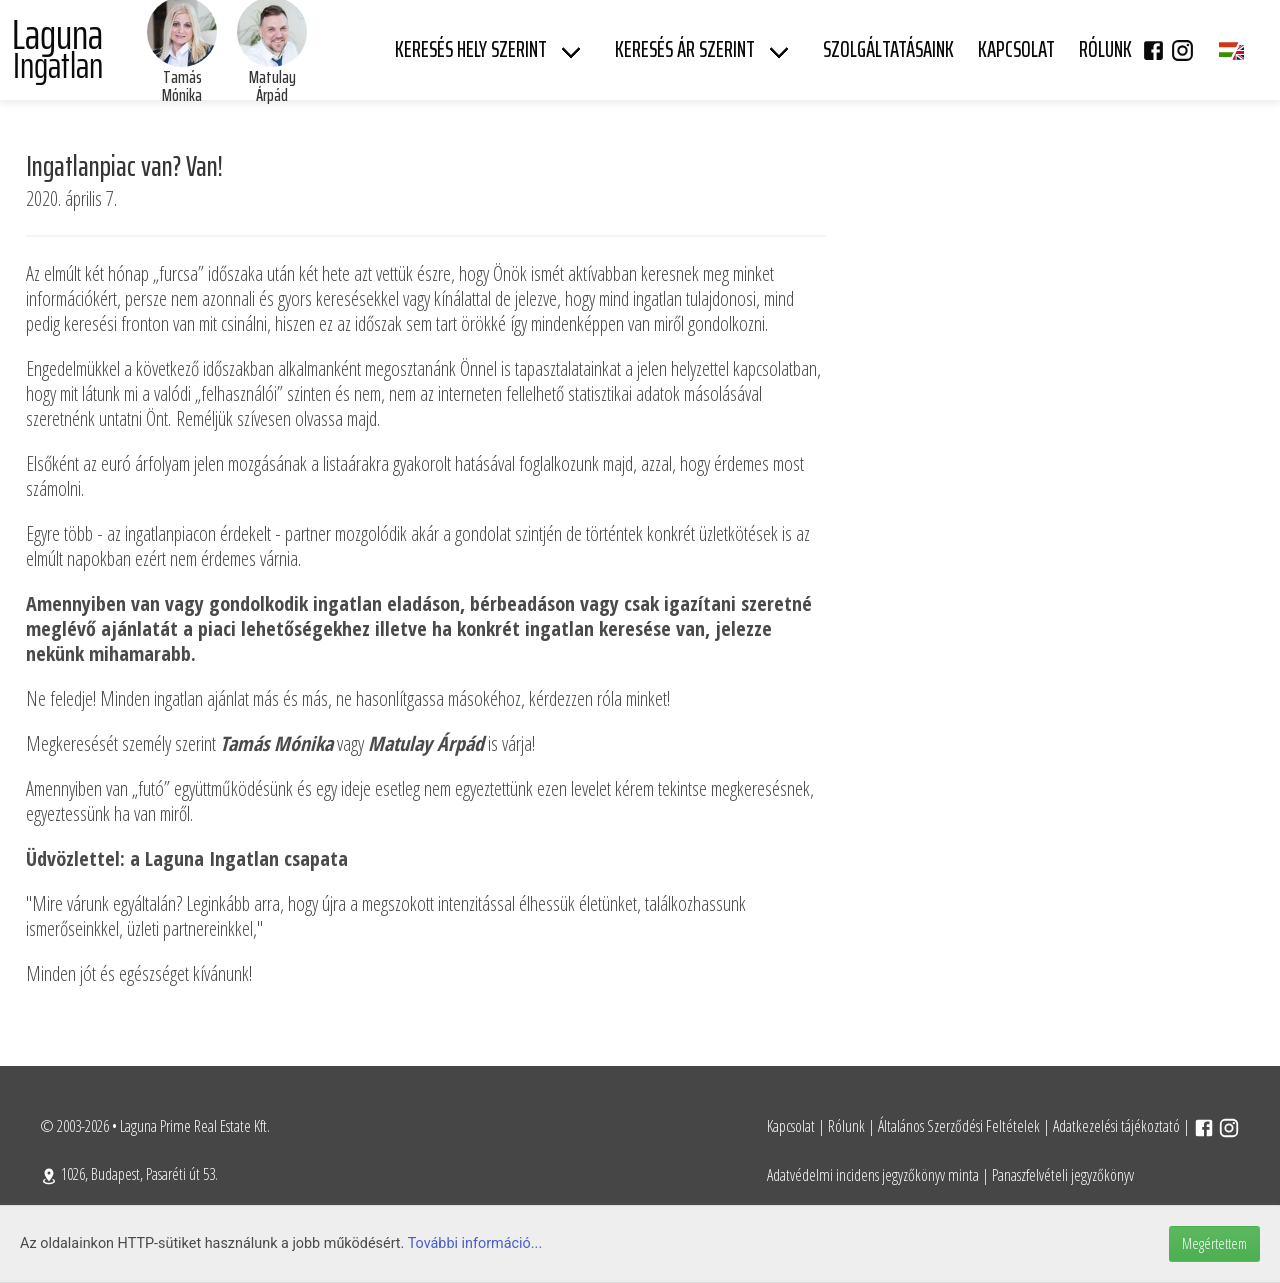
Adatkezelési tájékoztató (1116, 1126)
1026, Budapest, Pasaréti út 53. (129, 1174)
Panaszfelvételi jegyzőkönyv (1063, 1175)
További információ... (475, 1243)
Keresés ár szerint (685, 49)
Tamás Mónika (182, 86)
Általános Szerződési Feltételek (959, 1126)
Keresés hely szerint (471, 49)
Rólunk (846, 1126)
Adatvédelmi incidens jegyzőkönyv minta (873, 1175)
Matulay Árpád (272, 86)
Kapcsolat (791, 1126)
